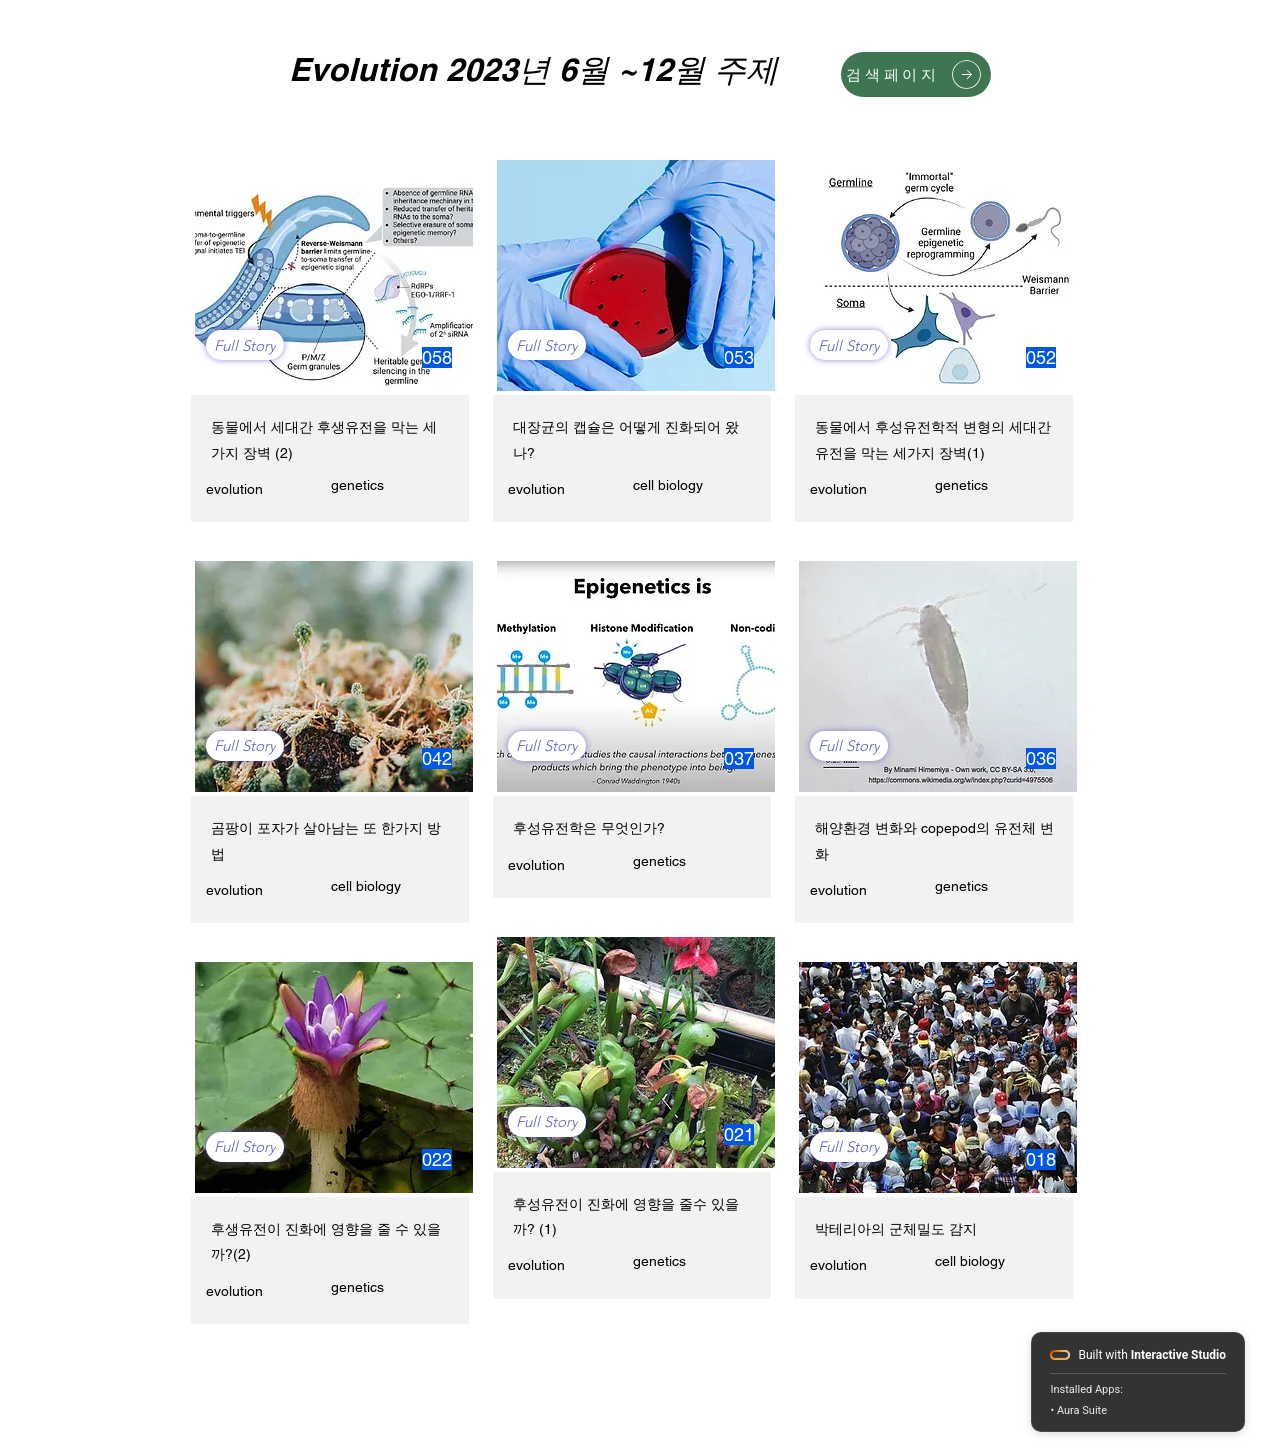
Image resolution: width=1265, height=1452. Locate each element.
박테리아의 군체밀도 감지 (896, 1229)
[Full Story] (245, 345)
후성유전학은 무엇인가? (589, 828)
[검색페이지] (916, 74)
